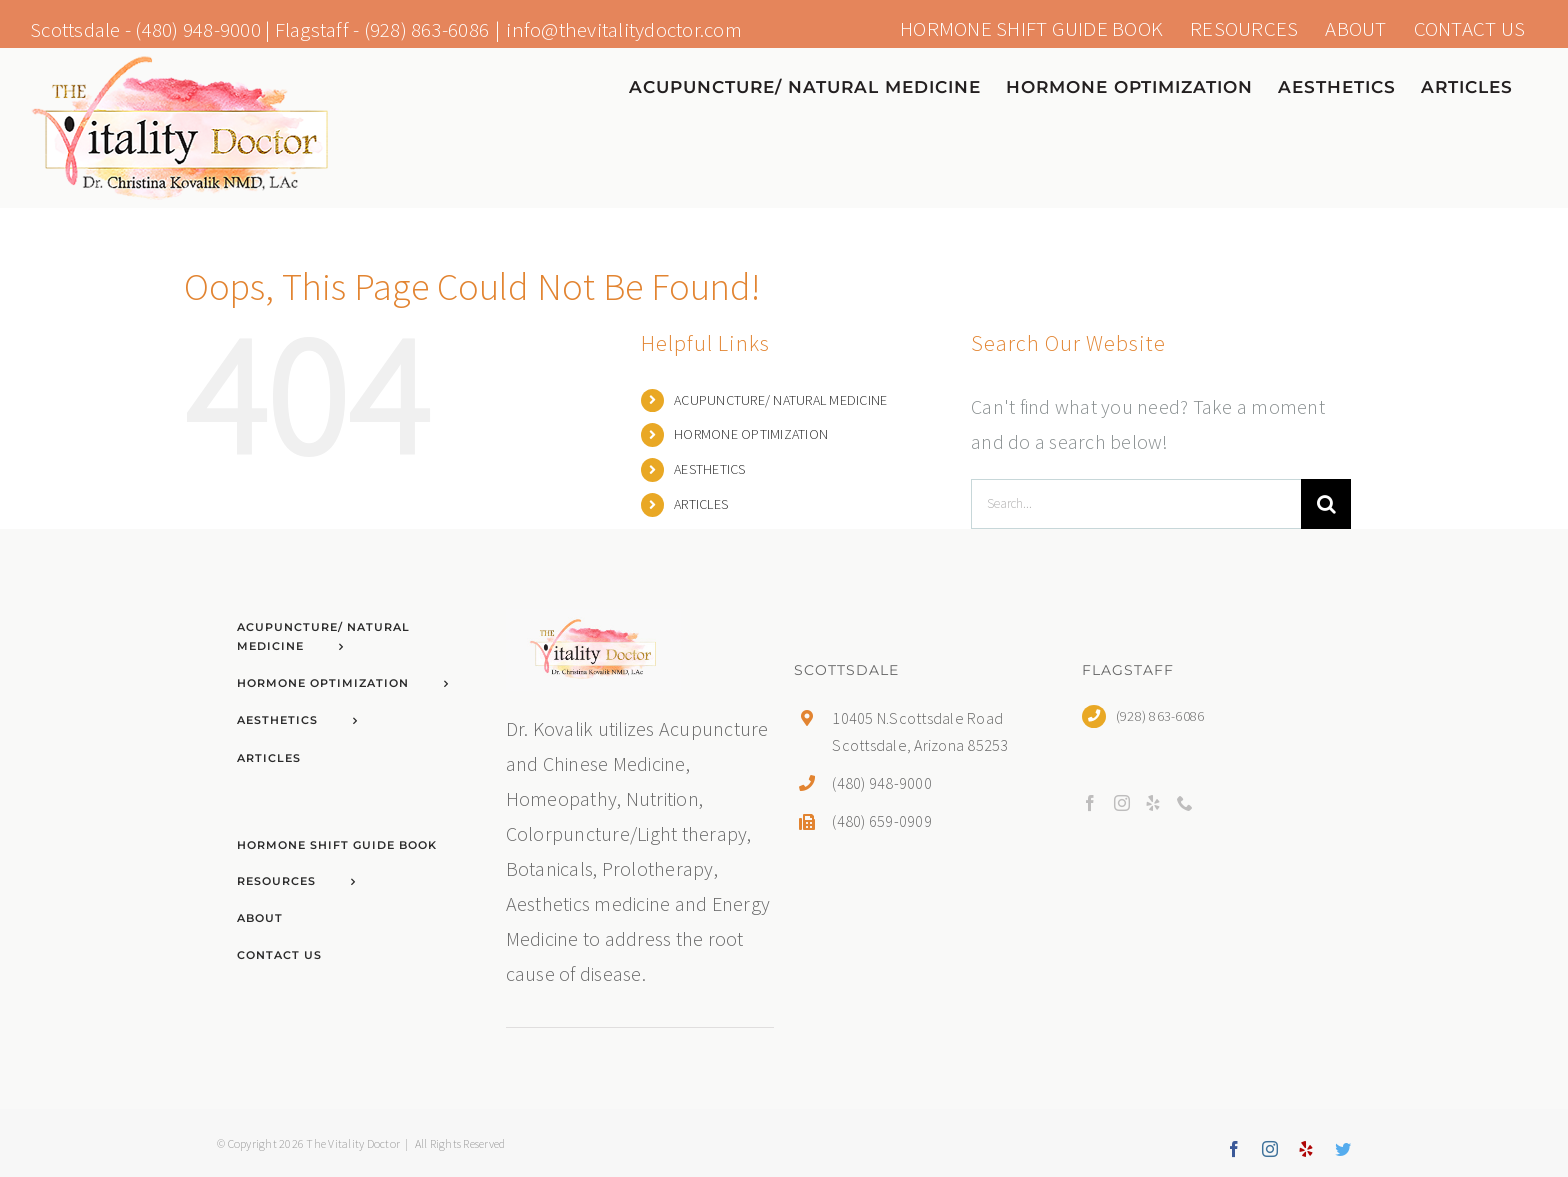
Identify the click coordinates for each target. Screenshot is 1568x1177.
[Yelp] (1153, 803)
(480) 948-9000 (198, 29)
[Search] (1326, 504)
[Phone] (1185, 803)
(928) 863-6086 (427, 29)
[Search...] (1136, 504)
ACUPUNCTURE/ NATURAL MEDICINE (780, 400)
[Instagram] (1122, 803)
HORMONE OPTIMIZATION (751, 434)
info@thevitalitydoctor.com (624, 29)
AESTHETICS (710, 469)
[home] (593, 626)
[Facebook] (1090, 803)
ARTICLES (701, 504)
